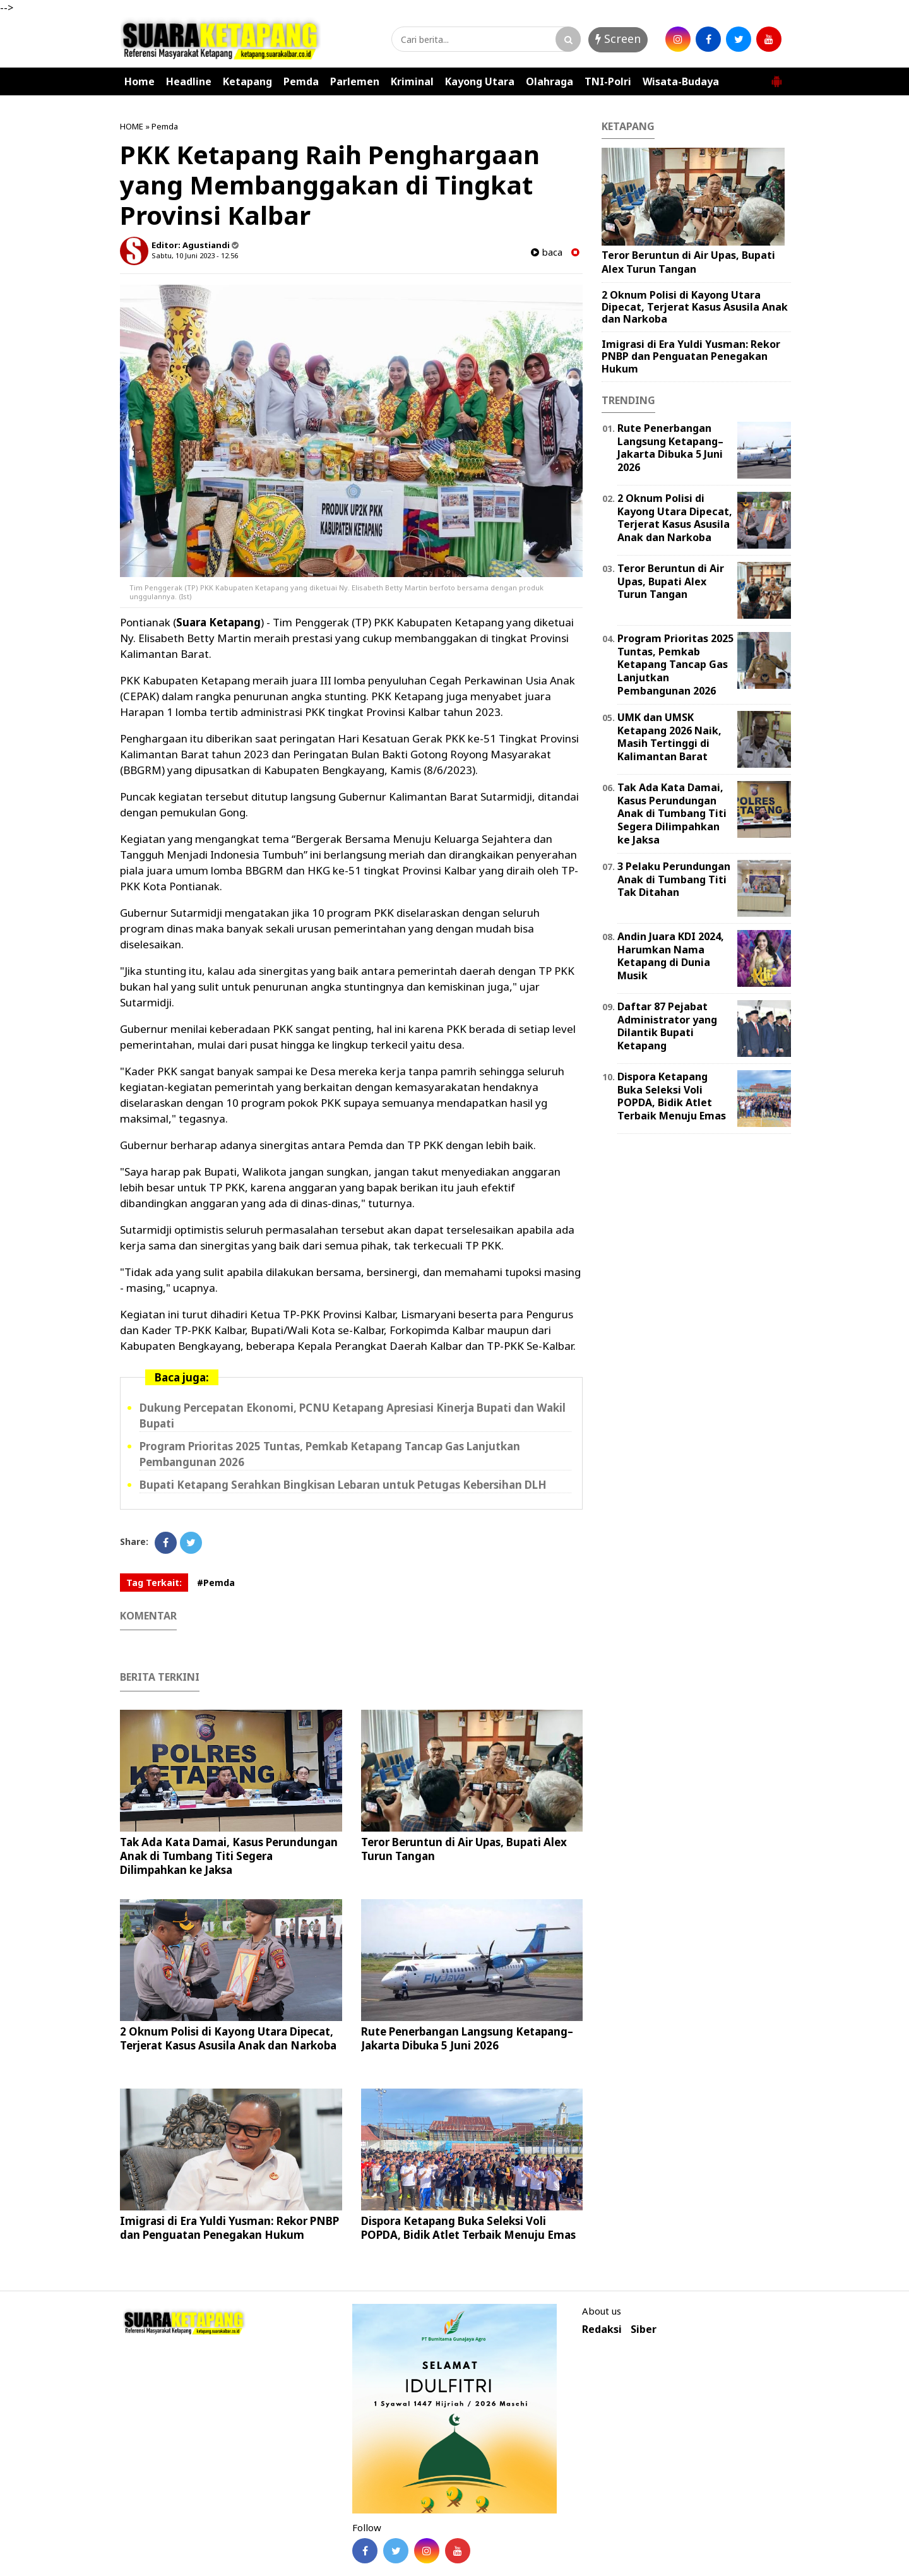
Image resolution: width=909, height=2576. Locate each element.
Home (139, 81)
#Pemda (216, 1583)
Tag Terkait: (154, 1583)
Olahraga (549, 81)
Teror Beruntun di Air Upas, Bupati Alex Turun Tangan (464, 1849)
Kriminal (412, 81)
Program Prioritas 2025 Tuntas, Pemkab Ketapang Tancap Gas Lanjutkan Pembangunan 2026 (675, 664)
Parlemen (354, 81)
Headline (188, 81)
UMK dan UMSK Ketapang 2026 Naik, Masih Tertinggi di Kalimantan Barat (669, 736)
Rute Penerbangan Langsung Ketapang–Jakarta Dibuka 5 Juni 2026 (467, 2038)
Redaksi (602, 2329)
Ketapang (247, 81)
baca (546, 252)
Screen (618, 38)
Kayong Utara (479, 81)
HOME (131, 126)
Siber (643, 2329)
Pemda (301, 81)
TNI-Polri (608, 81)
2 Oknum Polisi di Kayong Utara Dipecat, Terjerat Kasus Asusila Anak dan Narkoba (228, 2038)
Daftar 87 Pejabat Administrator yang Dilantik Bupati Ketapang (667, 1025)
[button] (776, 76)
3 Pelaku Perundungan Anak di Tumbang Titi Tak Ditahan (673, 879)
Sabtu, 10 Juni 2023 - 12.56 (195, 255)
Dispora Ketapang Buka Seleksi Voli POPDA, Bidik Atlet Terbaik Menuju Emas (468, 2228)
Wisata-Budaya (681, 81)
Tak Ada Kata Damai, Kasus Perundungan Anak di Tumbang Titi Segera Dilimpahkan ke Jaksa (229, 1856)
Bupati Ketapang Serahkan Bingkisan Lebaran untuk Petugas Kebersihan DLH (343, 1484)
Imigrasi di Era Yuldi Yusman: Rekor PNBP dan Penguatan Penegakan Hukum (229, 2228)
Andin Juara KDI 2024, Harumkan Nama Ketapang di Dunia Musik (670, 955)
